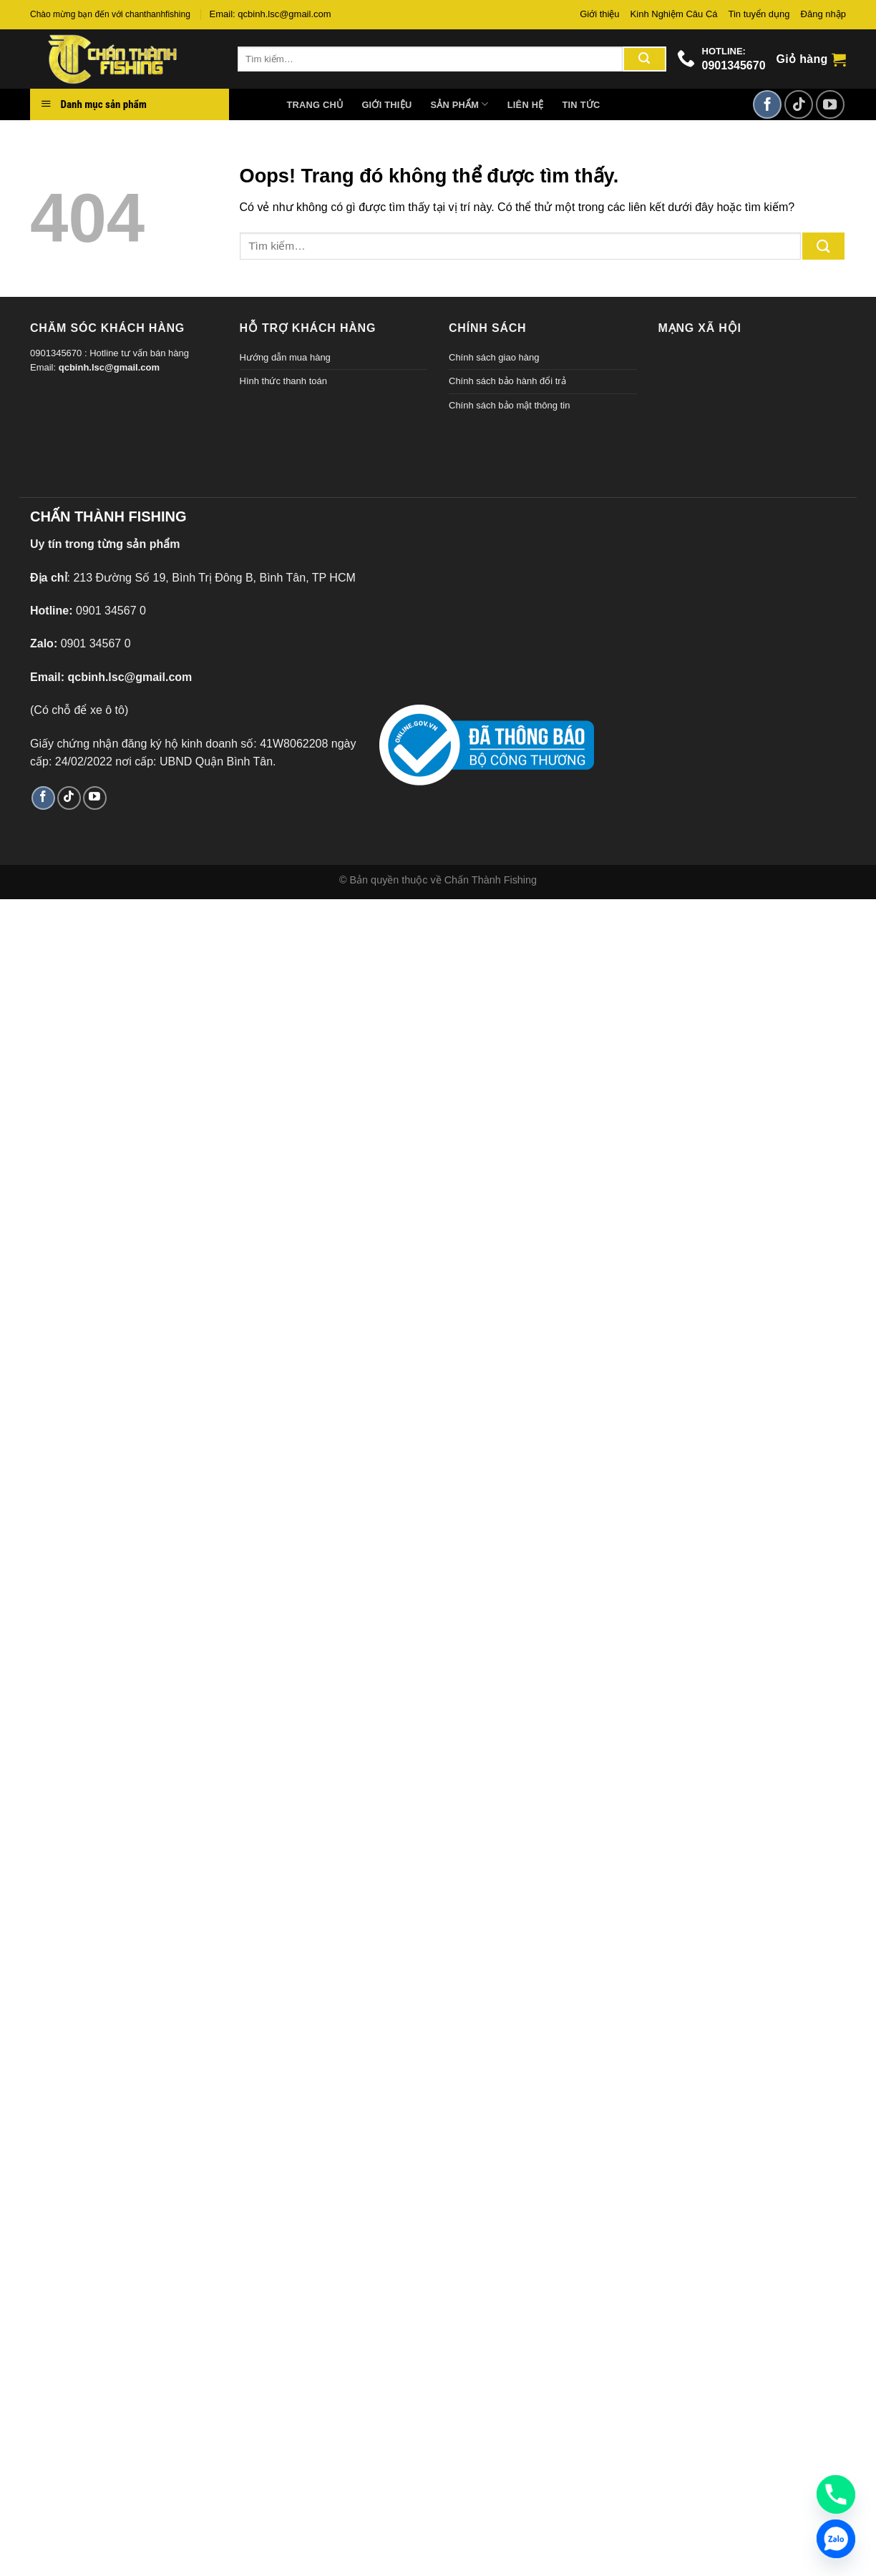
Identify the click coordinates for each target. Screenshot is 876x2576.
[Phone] (836, 2494)
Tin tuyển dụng (759, 14)
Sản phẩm (459, 104)
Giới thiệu (599, 14)
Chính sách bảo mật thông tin (509, 405)
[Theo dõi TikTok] (798, 104)
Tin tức (581, 104)
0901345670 (734, 65)
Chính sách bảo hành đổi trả (507, 381)
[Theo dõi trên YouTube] (830, 104)
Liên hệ (525, 104)
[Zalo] (836, 2538)
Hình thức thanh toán (283, 381)
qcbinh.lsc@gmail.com (109, 367)
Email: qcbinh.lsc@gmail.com (270, 14)
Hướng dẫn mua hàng (285, 357)
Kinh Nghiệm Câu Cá (674, 14)
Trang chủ (315, 104)
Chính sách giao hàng (494, 357)
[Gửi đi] (644, 59)
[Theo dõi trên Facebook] (767, 104)
